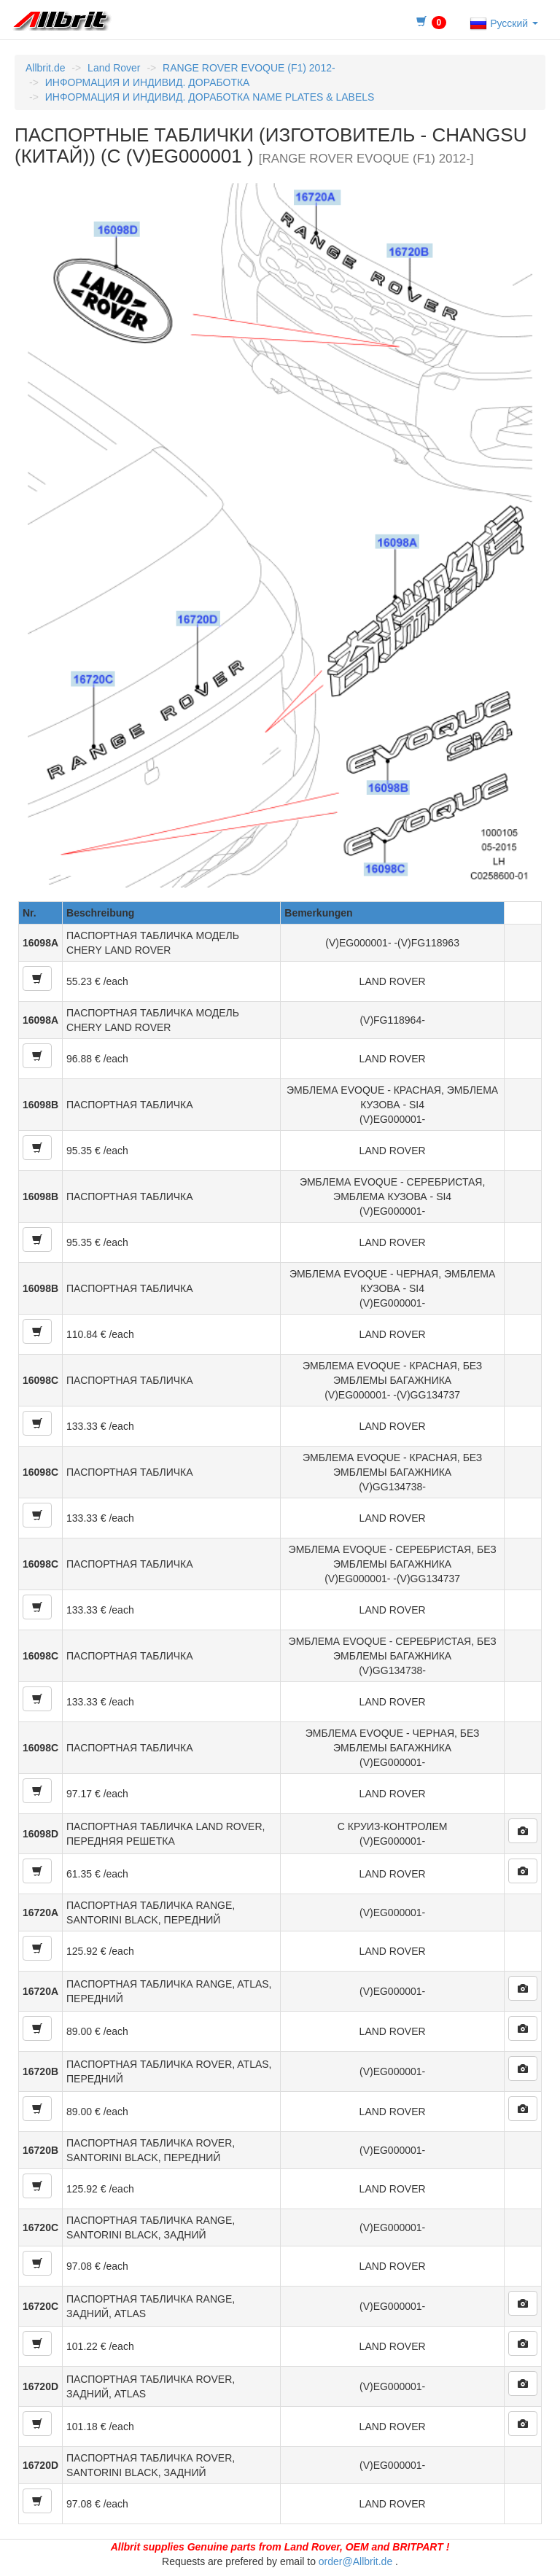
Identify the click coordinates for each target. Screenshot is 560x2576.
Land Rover (114, 68)
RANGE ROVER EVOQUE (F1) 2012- (249, 68)
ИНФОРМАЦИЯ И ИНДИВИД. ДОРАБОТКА (147, 82)
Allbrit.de (45, 68)
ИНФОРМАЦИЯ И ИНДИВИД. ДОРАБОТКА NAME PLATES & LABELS (210, 97)
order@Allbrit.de (355, 2561)
